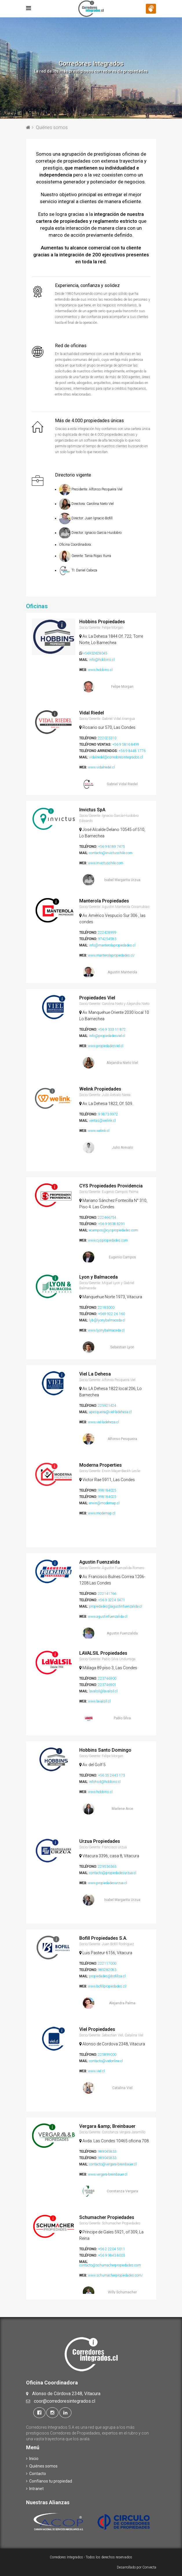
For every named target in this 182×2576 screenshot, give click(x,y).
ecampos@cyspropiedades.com (113, 1230)
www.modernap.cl (101, 1513)
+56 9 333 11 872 (112, 1029)
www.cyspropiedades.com (108, 1240)
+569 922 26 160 (111, 1314)
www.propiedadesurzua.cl (107, 1883)
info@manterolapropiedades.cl (112, 945)
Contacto (39, 2473)
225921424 (107, 1406)
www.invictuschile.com (105, 863)
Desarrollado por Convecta (136, 2567)
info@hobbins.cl (102, 660)
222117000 (107, 1963)
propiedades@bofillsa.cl (107, 1976)
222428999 (107, 933)
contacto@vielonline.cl (106, 2061)
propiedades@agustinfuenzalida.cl (115, 1606)
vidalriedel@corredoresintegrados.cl (116, 757)
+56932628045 (95, 653)
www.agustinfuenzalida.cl (107, 1617)
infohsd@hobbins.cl (105, 1782)
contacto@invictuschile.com (111, 853)
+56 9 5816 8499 (125, 744)
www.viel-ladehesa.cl (103, 1422)
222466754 (107, 1218)
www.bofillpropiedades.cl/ (107, 1986)
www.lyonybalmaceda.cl (106, 1330)
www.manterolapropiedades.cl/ (111, 955)
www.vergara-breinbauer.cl (107, 2174)
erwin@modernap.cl (104, 1503)
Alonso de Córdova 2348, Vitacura (66, 2393)
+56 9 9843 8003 (111, 2255)
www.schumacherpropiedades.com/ (115, 2275)
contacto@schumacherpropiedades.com (110, 2265)
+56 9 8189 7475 (111, 847)
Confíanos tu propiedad (52, 2481)
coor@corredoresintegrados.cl (64, 2401)
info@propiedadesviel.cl (107, 1036)
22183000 (106, 1308)
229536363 (107, 1867)
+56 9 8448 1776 (132, 751)
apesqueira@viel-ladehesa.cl (110, 1412)
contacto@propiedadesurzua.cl (112, 1873)
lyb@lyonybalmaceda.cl (107, 1320)
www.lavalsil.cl (99, 1701)
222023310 (107, 738)
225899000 (107, 2055)
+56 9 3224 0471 (111, 1600)
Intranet (38, 2488)
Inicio (35, 2458)
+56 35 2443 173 (111, 1775)
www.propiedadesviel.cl (105, 1046)
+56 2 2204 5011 (111, 2249)
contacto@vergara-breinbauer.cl (113, 2164)
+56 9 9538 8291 (111, 1224)
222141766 (107, 1594)
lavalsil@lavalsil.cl (103, 1691)
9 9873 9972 (108, 1114)
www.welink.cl (98, 1131)
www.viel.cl (96, 2071)
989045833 (107, 2152)
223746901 (107, 1685)
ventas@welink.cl (102, 1121)
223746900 (107, 1678)
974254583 (107, 939)
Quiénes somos (45, 2466)
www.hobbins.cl (100, 670)
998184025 (107, 1490)
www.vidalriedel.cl (101, 767)
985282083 (107, 1970)
